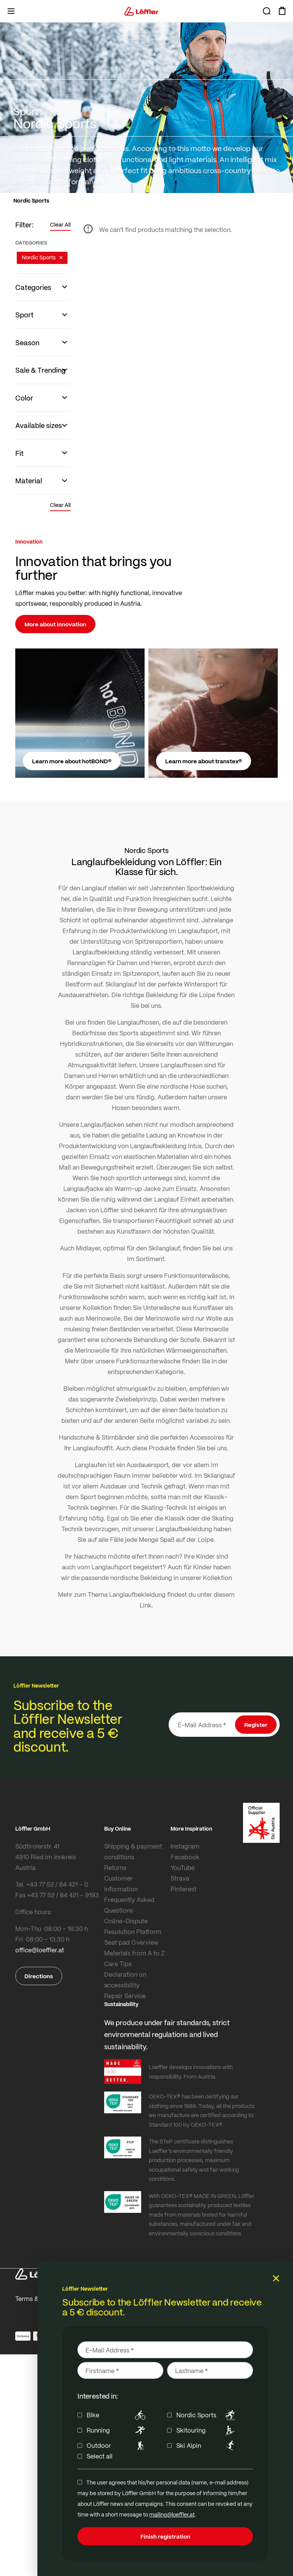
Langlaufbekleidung (137, 1594)
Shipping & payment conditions (133, 1851)
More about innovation (55, 624)
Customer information (121, 1883)
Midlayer (88, 1248)
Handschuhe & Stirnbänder (97, 1437)
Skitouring (207, 2430)
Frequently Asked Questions (129, 1905)
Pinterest (183, 1889)
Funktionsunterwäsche (196, 1275)
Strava (180, 1878)
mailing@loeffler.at (172, 2514)
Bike (117, 2415)
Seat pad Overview (131, 1942)
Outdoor (117, 2445)
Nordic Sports (207, 2415)
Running (117, 2430)
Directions (38, 1976)
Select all (100, 2456)
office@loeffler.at (39, 1950)
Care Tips (118, 1963)
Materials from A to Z (134, 1953)
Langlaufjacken (102, 1124)
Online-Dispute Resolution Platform (132, 1926)
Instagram (185, 1846)
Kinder (205, 1556)
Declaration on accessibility (125, 1979)
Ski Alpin (207, 2445)
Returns (115, 1867)
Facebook (185, 1857)
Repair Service (125, 1995)
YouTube (183, 1867)
